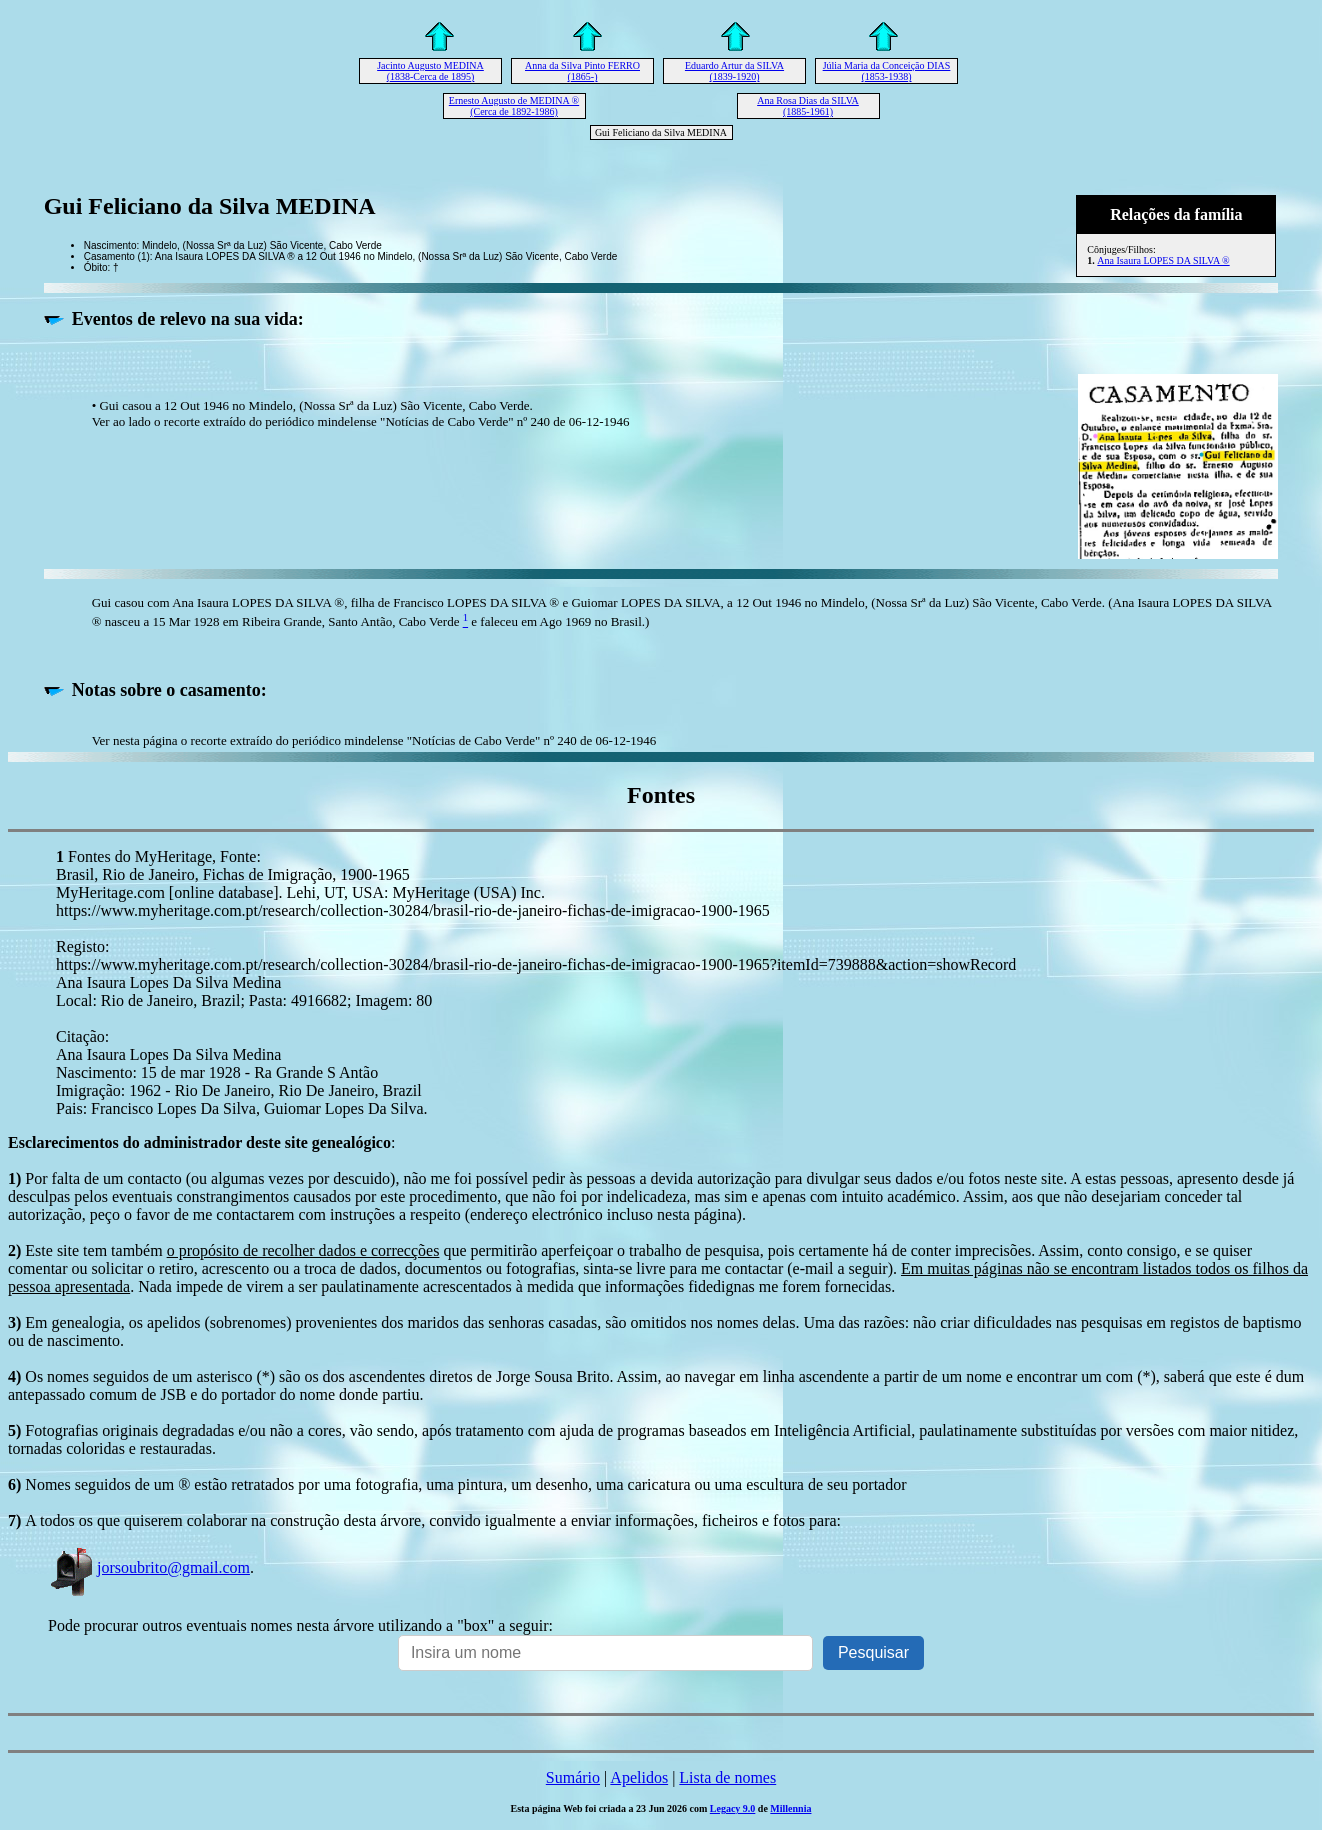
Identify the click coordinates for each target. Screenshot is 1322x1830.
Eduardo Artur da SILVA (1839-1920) (734, 71)
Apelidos (639, 1777)
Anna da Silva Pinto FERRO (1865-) (582, 71)
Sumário (573, 1777)
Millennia (790, 1808)
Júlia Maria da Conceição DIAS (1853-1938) (887, 71)
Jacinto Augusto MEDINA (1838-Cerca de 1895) (430, 71)
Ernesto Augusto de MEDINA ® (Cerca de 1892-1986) (514, 106)
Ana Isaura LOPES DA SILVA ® (1163, 260)
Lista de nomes (727, 1777)
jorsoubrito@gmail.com (149, 1567)
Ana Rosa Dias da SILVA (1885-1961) (808, 106)
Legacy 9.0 (733, 1808)
